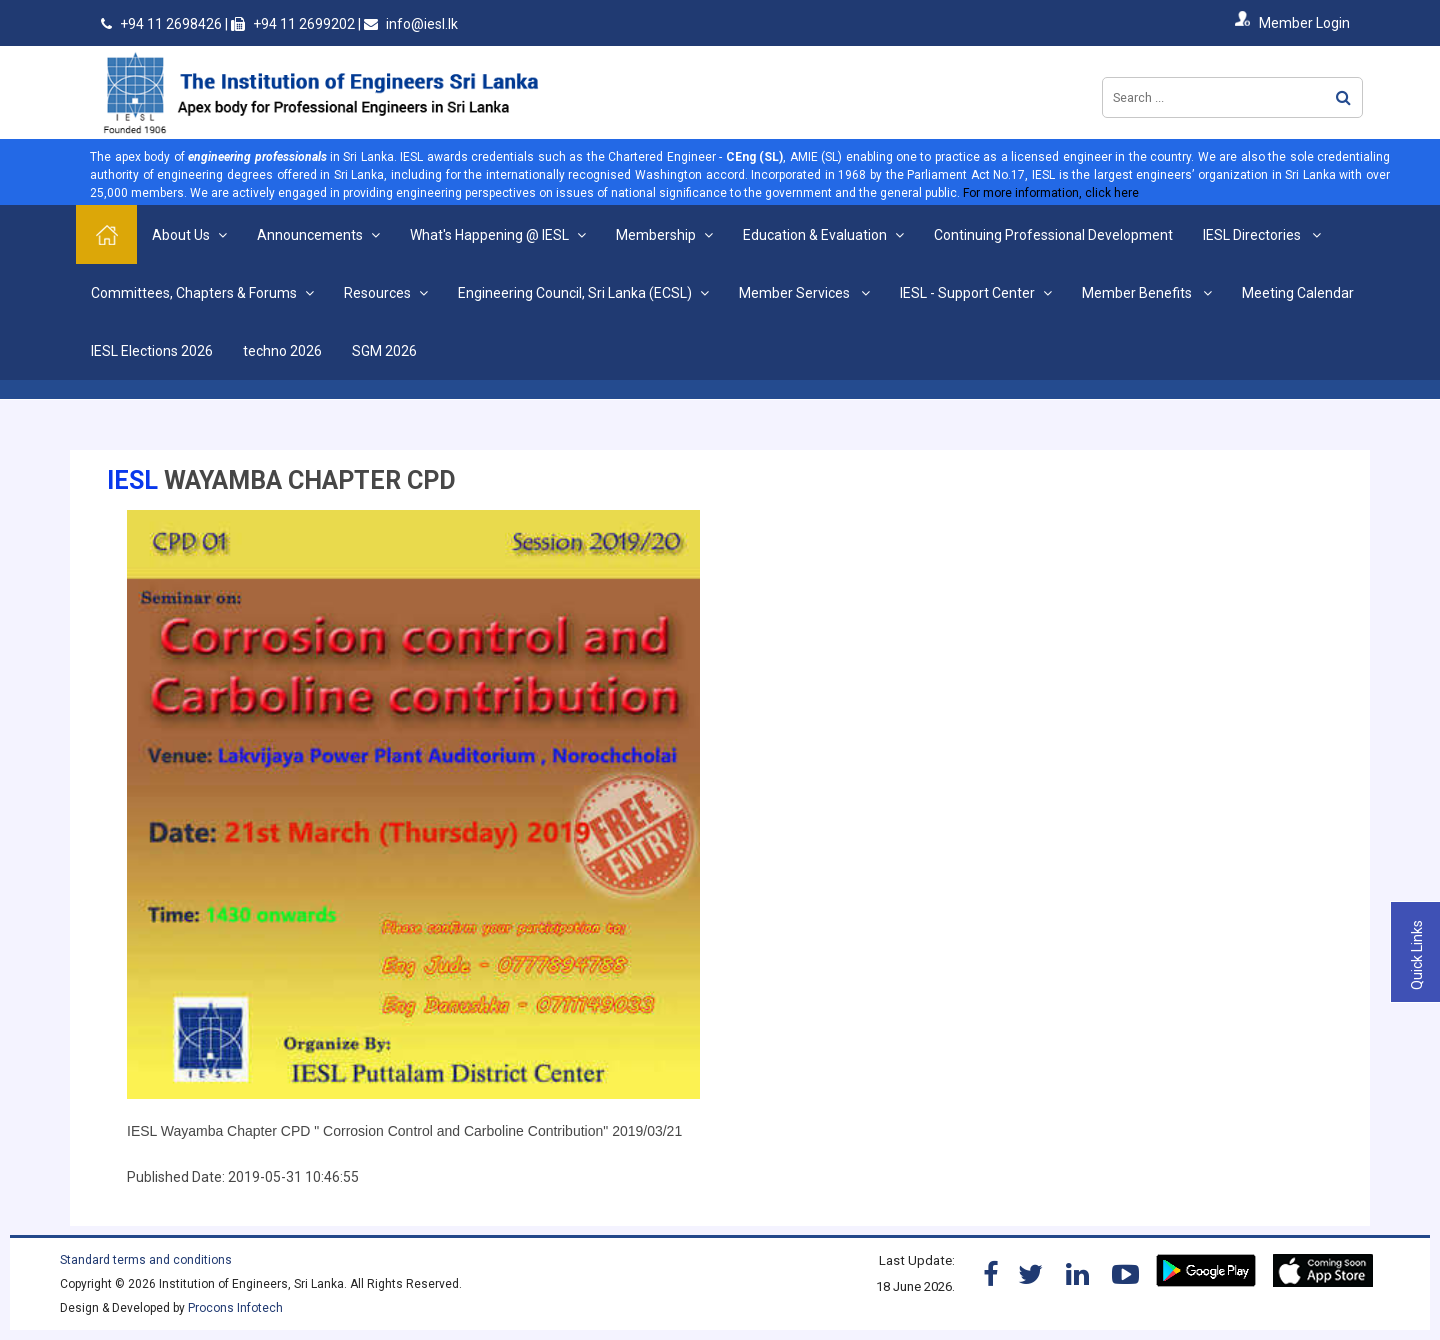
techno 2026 (282, 351)
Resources (377, 293)
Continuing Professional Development (1053, 235)
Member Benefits (1138, 293)
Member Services (796, 293)
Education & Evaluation (815, 235)
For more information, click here (1051, 193)
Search (1343, 97)
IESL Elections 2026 (152, 351)
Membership (656, 235)
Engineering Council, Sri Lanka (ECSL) (575, 293)
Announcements (310, 235)
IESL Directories (1253, 235)
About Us (181, 235)
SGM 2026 (384, 351)
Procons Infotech (235, 1308)
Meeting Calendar (1298, 293)
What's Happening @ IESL (489, 235)
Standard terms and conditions (146, 1260)
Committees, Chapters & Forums (194, 293)
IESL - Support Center (967, 293)
